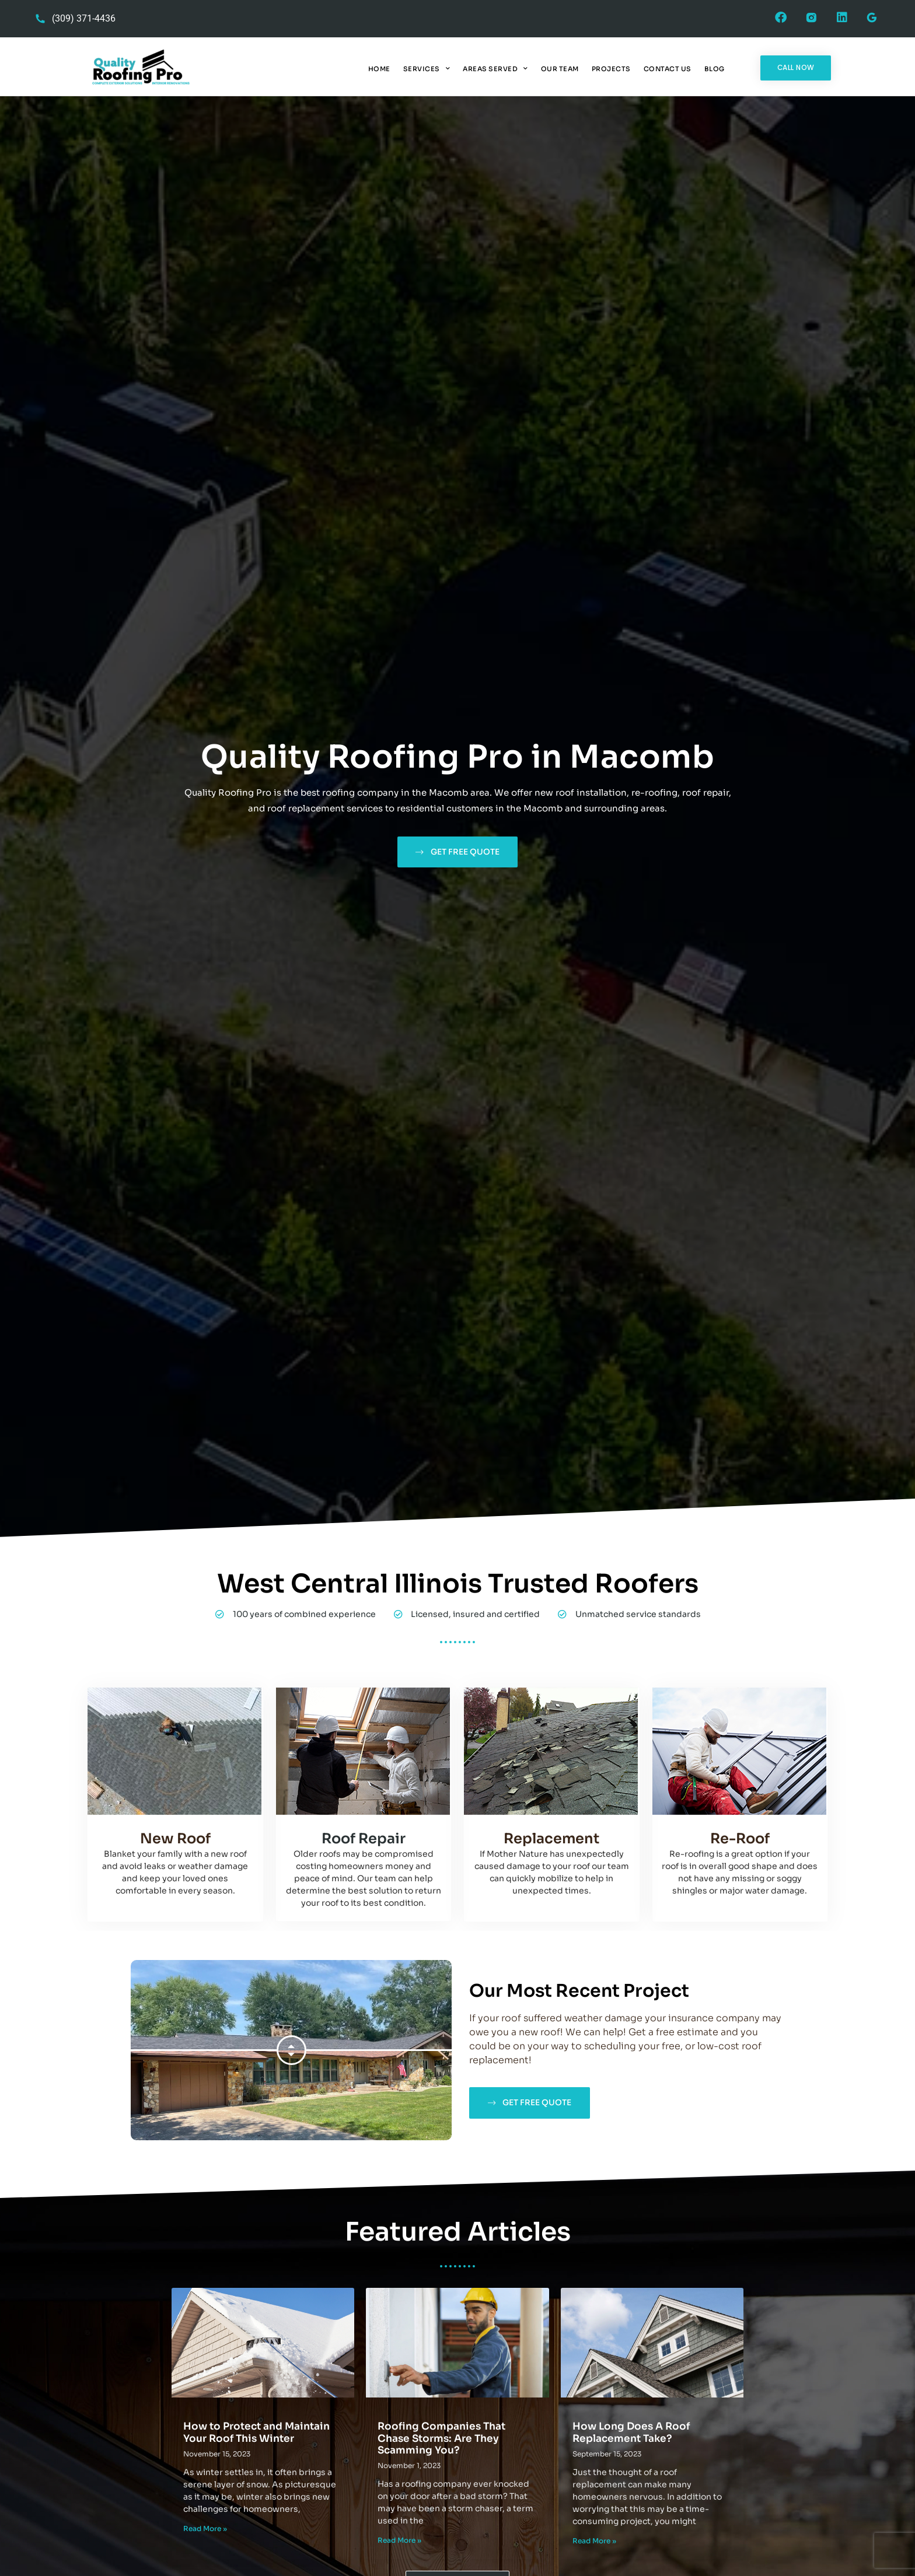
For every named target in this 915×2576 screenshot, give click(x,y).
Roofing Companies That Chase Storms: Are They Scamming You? (441, 2438)
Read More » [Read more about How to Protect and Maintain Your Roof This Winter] (205, 2528)
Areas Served (495, 69)
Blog (714, 69)
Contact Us (668, 69)
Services (426, 69)
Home (379, 69)
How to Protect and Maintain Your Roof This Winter (256, 2432)
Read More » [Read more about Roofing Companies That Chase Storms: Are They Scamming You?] (399, 2540)
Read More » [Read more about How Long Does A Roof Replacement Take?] (594, 2540)
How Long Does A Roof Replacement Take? (631, 2432)
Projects (611, 69)
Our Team (560, 69)
